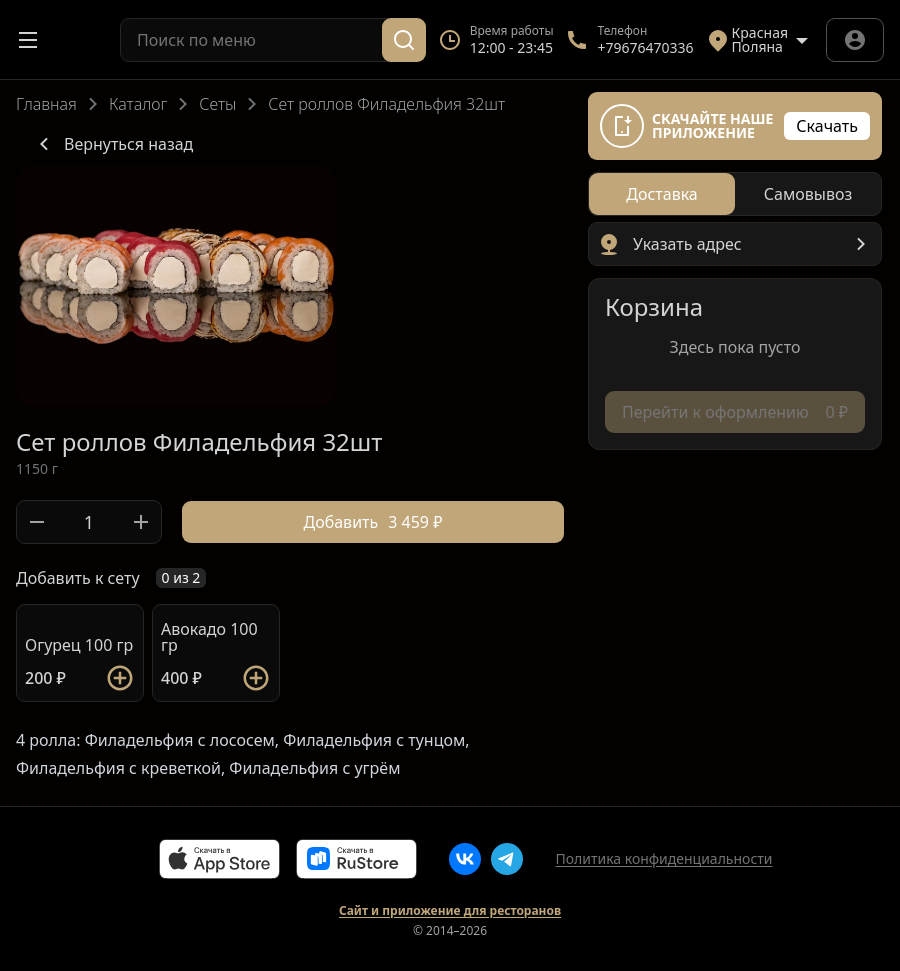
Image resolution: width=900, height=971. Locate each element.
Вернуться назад (112, 144)
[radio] (662, 194)
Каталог (138, 104)
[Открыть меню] (28, 40)
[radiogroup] (735, 194)
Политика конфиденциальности (663, 858)
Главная (46, 104)
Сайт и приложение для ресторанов (450, 911)
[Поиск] (404, 40)
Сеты (217, 104)
